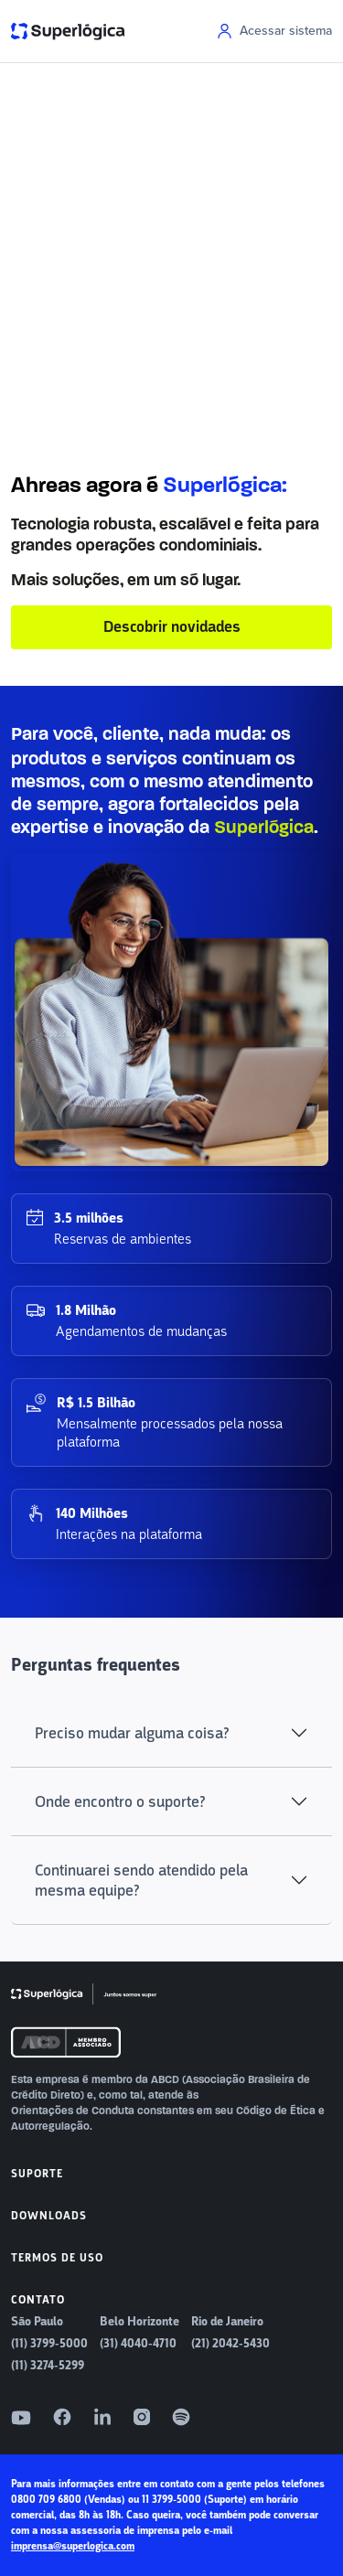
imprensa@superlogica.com (72, 2546)
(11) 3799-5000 (49, 2344)
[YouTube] (21, 2417)
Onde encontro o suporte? (120, 1801)
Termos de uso (57, 2258)
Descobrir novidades (172, 626)
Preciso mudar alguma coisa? (132, 1733)
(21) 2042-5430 (230, 2344)
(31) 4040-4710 (138, 2344)
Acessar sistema (274, 31)
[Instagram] (142, 2417)
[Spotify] (181, 2417)
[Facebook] (62, 2417)
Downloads (49, 2216)
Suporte (37, 2174)
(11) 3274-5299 (47, 2365)
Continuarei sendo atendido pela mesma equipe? (141, 1880)
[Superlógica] (84, 1993)
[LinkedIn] (102, 2417)
